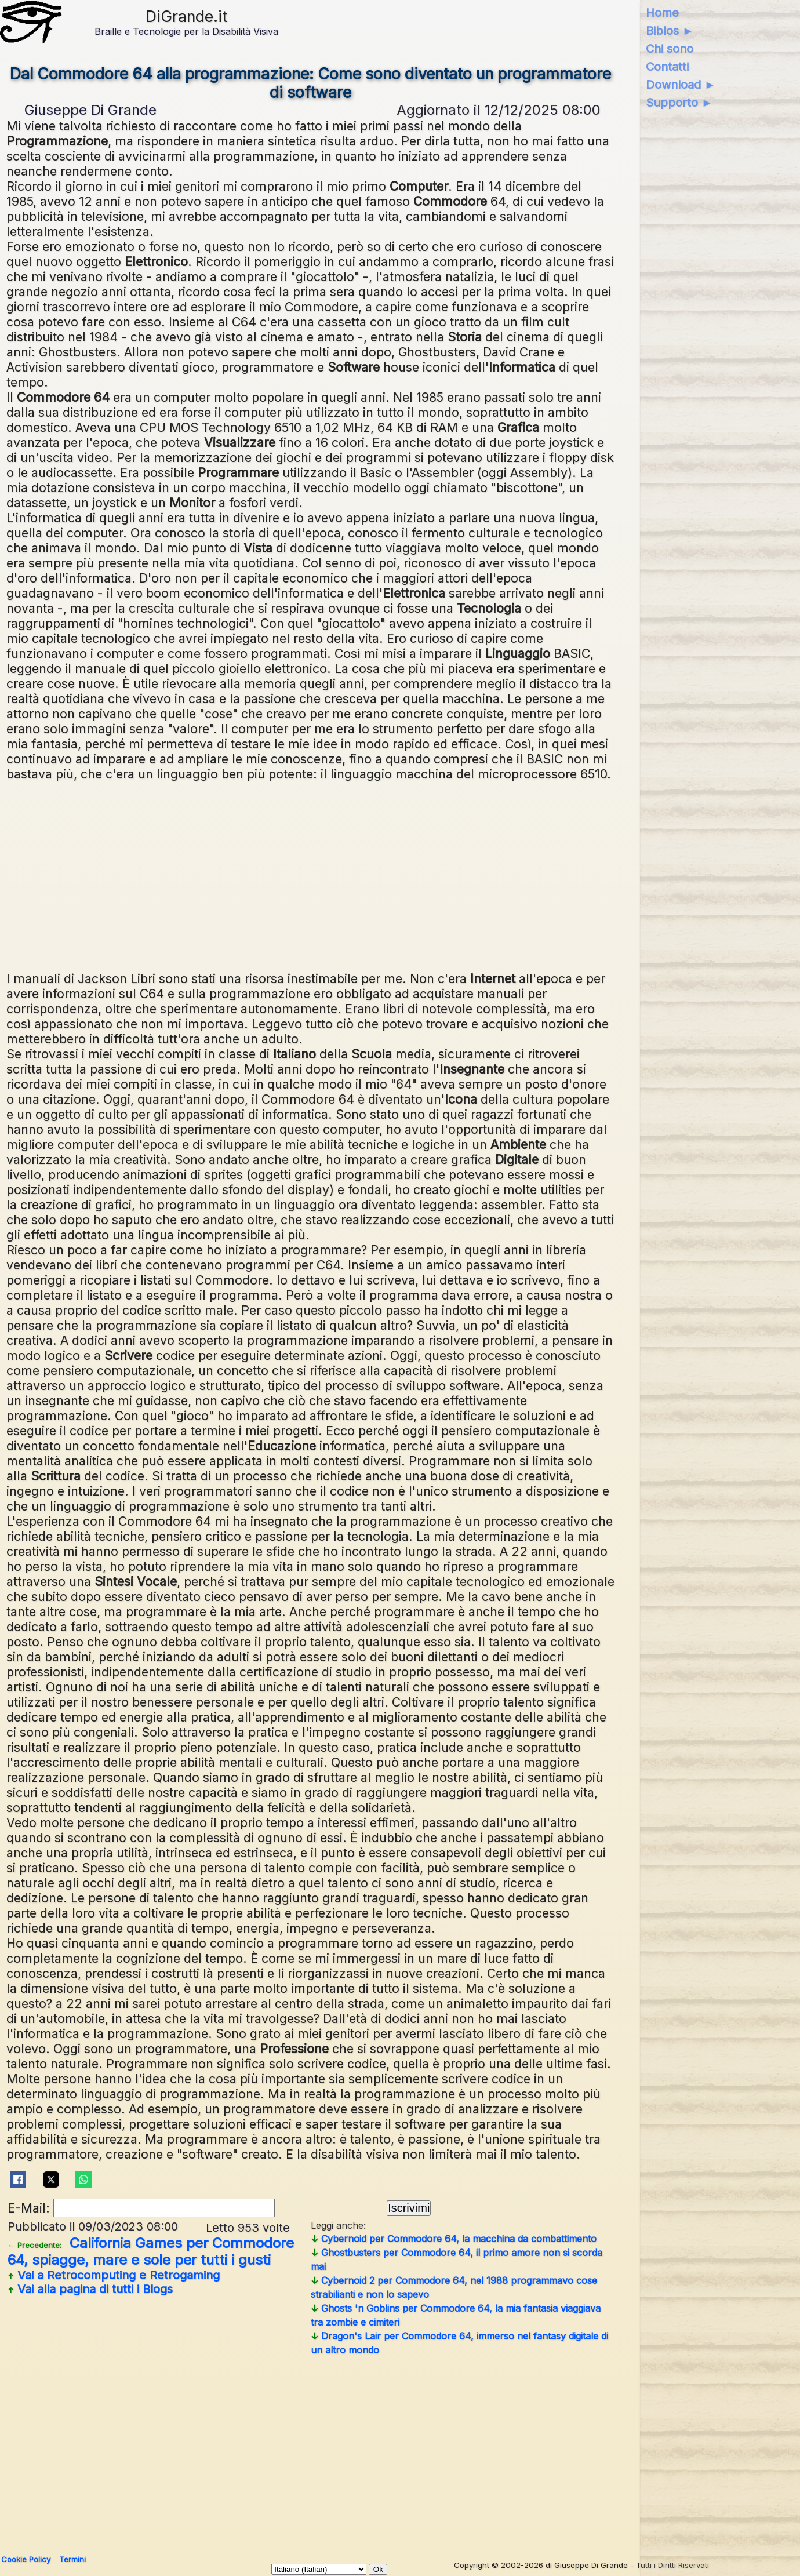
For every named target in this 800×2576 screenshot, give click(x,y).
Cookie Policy (25, 2559)
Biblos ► (670, 31)
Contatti (667, 67)
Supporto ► (679, 103)
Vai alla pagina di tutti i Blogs (90, 2289)
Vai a (114, 2275)
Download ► (681, 85)
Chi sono (669, 49)
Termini (72, 2559)
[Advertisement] (310, 875)
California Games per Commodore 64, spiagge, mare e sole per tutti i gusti (151, 2251)
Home (662, 13)
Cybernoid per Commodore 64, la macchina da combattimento (454, 2238)
